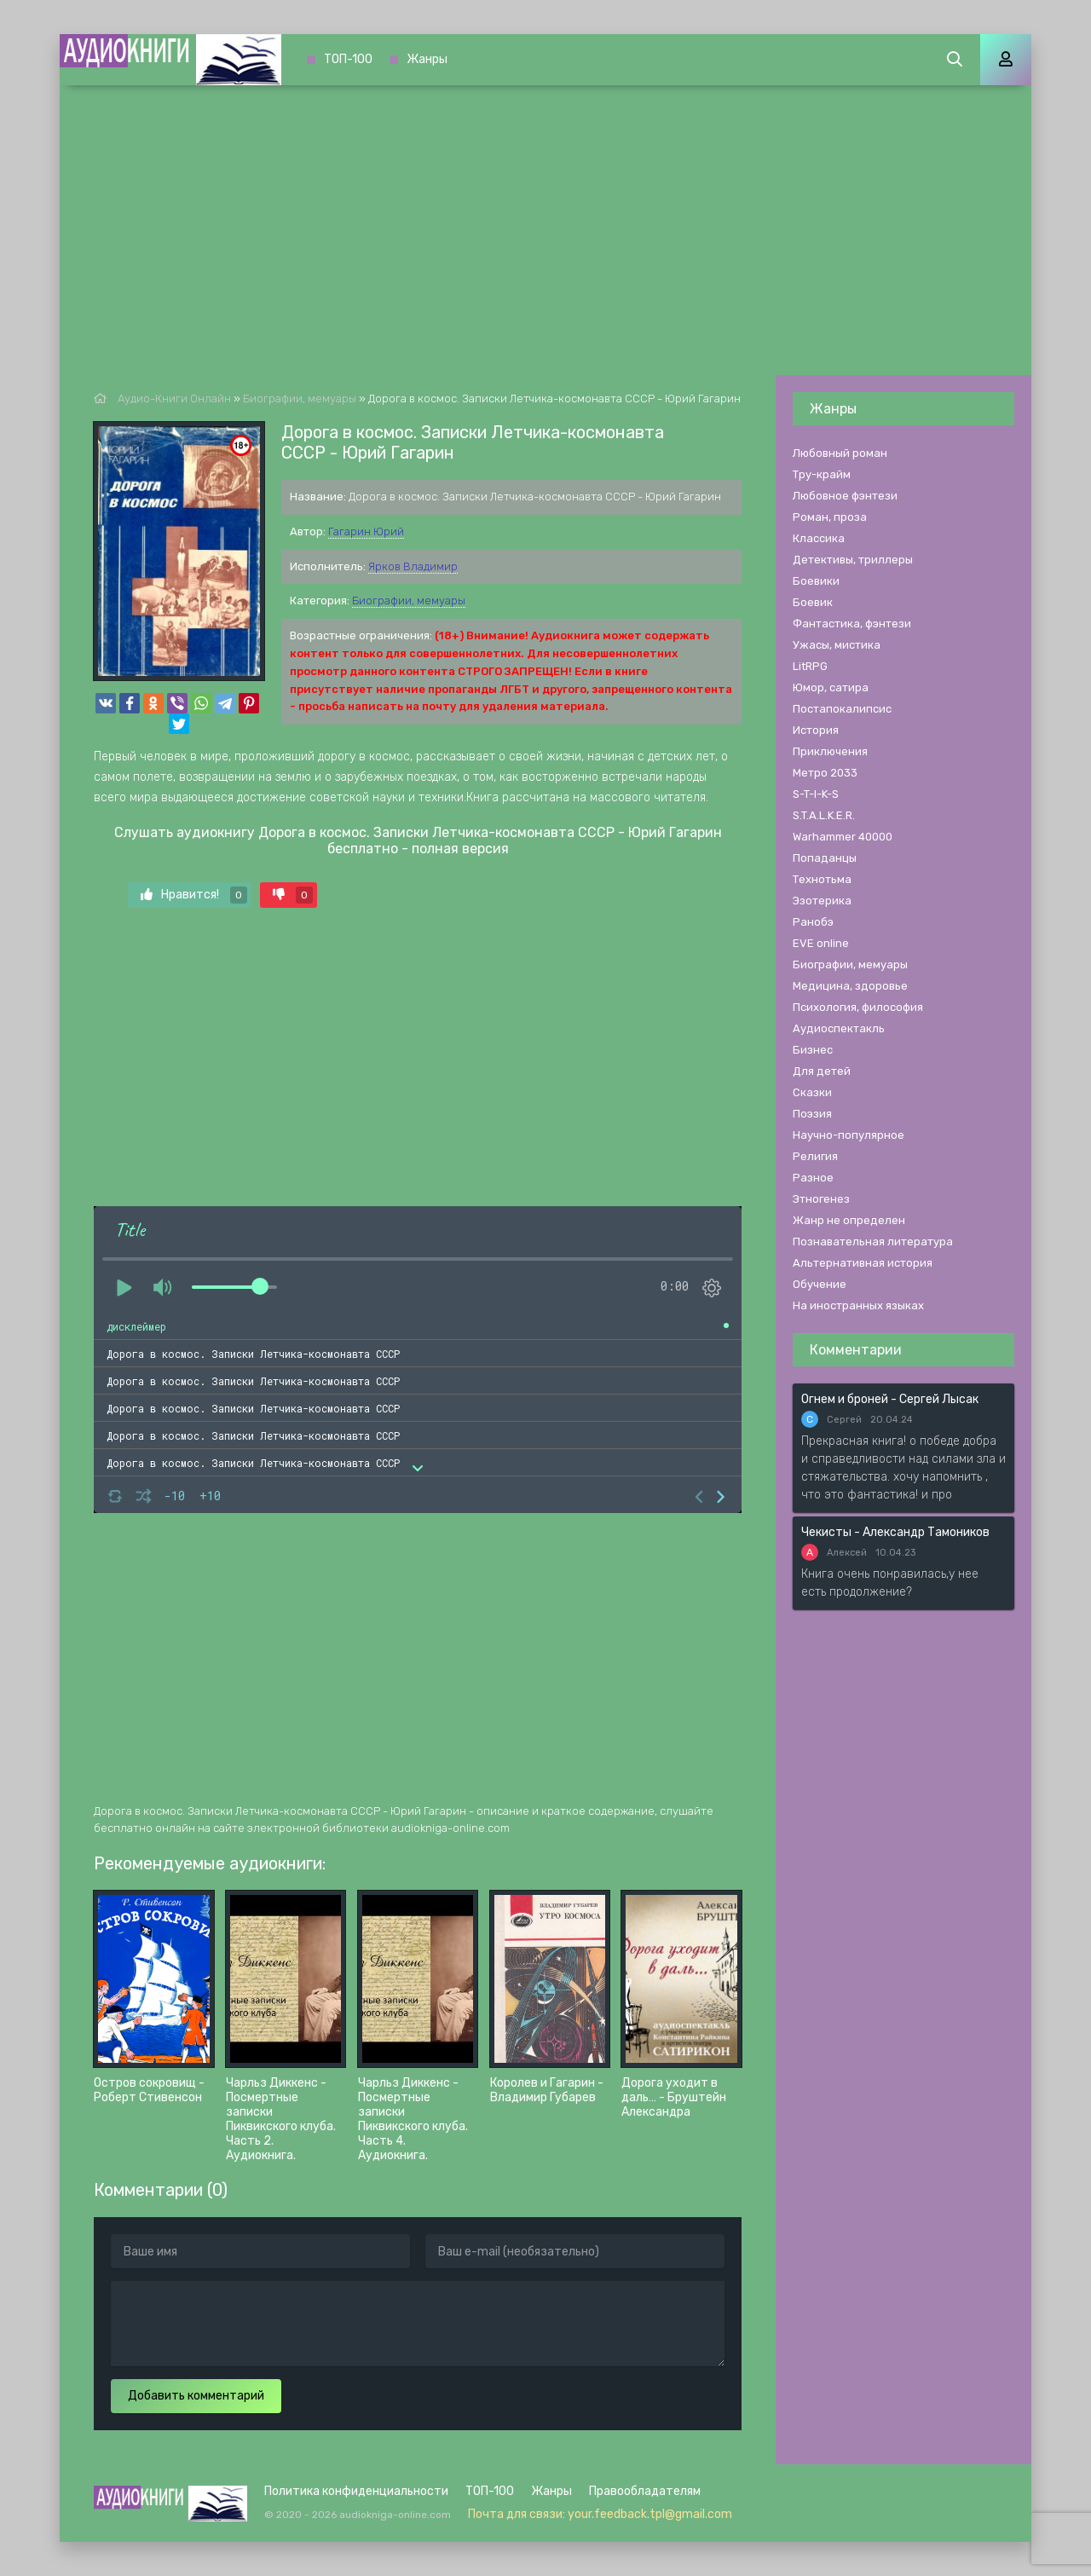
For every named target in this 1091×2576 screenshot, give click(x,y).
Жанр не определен (849, 1220)
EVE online (821, 943)
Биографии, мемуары (408, 600)
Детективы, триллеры (853, 559)
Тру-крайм (822, 474)
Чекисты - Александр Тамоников (895, 1532)
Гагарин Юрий (366, 531)
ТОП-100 (348, 59)
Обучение (819, 1284)
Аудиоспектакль (839, 1028)
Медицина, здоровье (850, 985)
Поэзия (812, 1113)
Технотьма (822, 879)
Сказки (812, 1092)
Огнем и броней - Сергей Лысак (889, 1399)
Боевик (813, 602)
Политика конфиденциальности (356, 2491)
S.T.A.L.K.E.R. (824, 815)
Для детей (822, 1071)
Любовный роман (840, 453)
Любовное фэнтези (845, 495)
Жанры (427, 59)
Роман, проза (830, 517)
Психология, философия (858, 1007)
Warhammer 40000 (842, 836)
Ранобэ (813, 921)
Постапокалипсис (842, 708)
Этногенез (821, 1199)
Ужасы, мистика (836, 644)
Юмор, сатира (831, 687)
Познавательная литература (873, 1241)
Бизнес (813, 1049)
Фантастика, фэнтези (852, 623)
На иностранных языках (858, 1305)
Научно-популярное (848, 1135)
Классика (819, 538)
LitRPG (810, 666)
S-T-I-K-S (816, 794)
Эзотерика (822, 900)
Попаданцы (825, 858)
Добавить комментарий (196, 2395)
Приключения (830, 751)
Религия (815, 1156)
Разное (813, 1177)
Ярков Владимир (413, 566)
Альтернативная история (862, 1262)
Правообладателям (645, 2491)
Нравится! (194, 895)
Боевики (816, 581)
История (816, 730)
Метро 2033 (825, 772)
